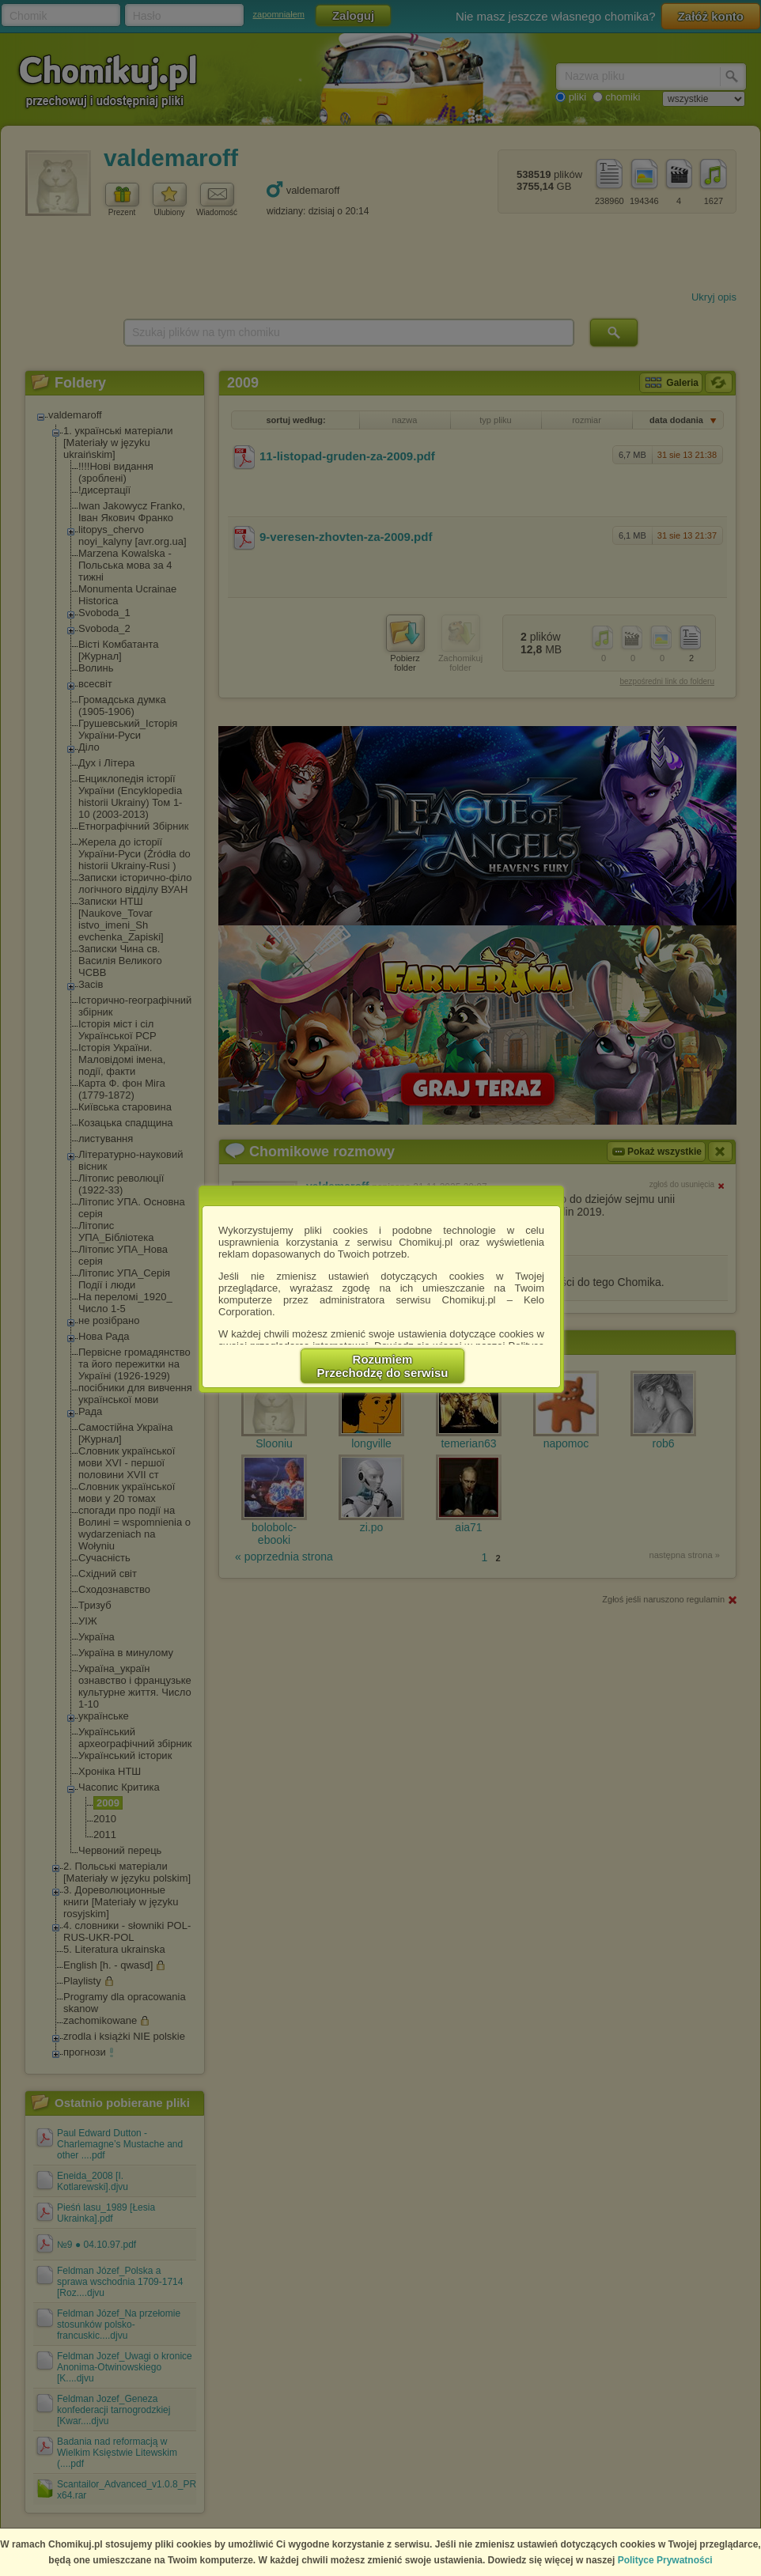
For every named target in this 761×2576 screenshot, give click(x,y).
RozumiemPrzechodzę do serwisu (383, 1365)
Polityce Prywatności (665, 2560)
